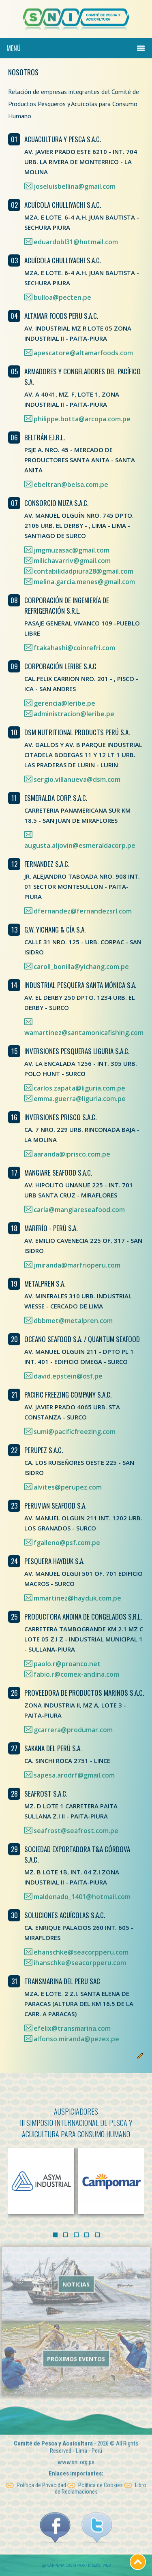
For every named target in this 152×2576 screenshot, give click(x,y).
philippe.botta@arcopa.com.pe (82, 418)
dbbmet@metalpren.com (73, 1320)
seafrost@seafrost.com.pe (76, 1830)
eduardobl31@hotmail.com (76, 241)
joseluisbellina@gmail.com (75, 186)
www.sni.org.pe (76, 2453)
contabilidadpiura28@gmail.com (83, 571)
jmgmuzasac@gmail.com (71, 550)
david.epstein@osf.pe (68, 1376)
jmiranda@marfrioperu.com (77, 1265)
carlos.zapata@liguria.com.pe (79, 1088)
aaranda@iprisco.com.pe (72, 1154)
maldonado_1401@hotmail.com (82, 1896)
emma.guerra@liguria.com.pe (80, 1098)
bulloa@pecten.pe (62, 297)
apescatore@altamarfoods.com (83, 352)
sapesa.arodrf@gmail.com (74, 1775)
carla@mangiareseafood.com (79, 1209)
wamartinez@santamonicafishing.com (83, 1032)
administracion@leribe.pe (74, 713)
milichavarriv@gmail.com (72, 560)
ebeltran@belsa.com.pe (71, 484)
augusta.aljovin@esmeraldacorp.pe (79, 845)
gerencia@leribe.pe (64, 703)
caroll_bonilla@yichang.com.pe (81, 966)
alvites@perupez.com (68, 1487)
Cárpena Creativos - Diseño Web (79, 2565)
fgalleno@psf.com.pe (67, 1542)
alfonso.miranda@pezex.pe (76, 2038)
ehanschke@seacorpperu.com (81, 1952)
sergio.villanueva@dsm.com (77, 779)
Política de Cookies (95, 2476)
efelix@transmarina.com (72, 2028)
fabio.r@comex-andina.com (76, 1674)
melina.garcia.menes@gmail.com (84, 581)
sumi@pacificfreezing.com (75, 1431)
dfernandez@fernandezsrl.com (83, 911)
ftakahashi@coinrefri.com (74, 647)
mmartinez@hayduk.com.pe (77, 1598)
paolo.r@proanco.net (67, 1663)
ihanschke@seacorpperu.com (80, 1962)
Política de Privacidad (36, 2476)
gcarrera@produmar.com (73, 1729)
